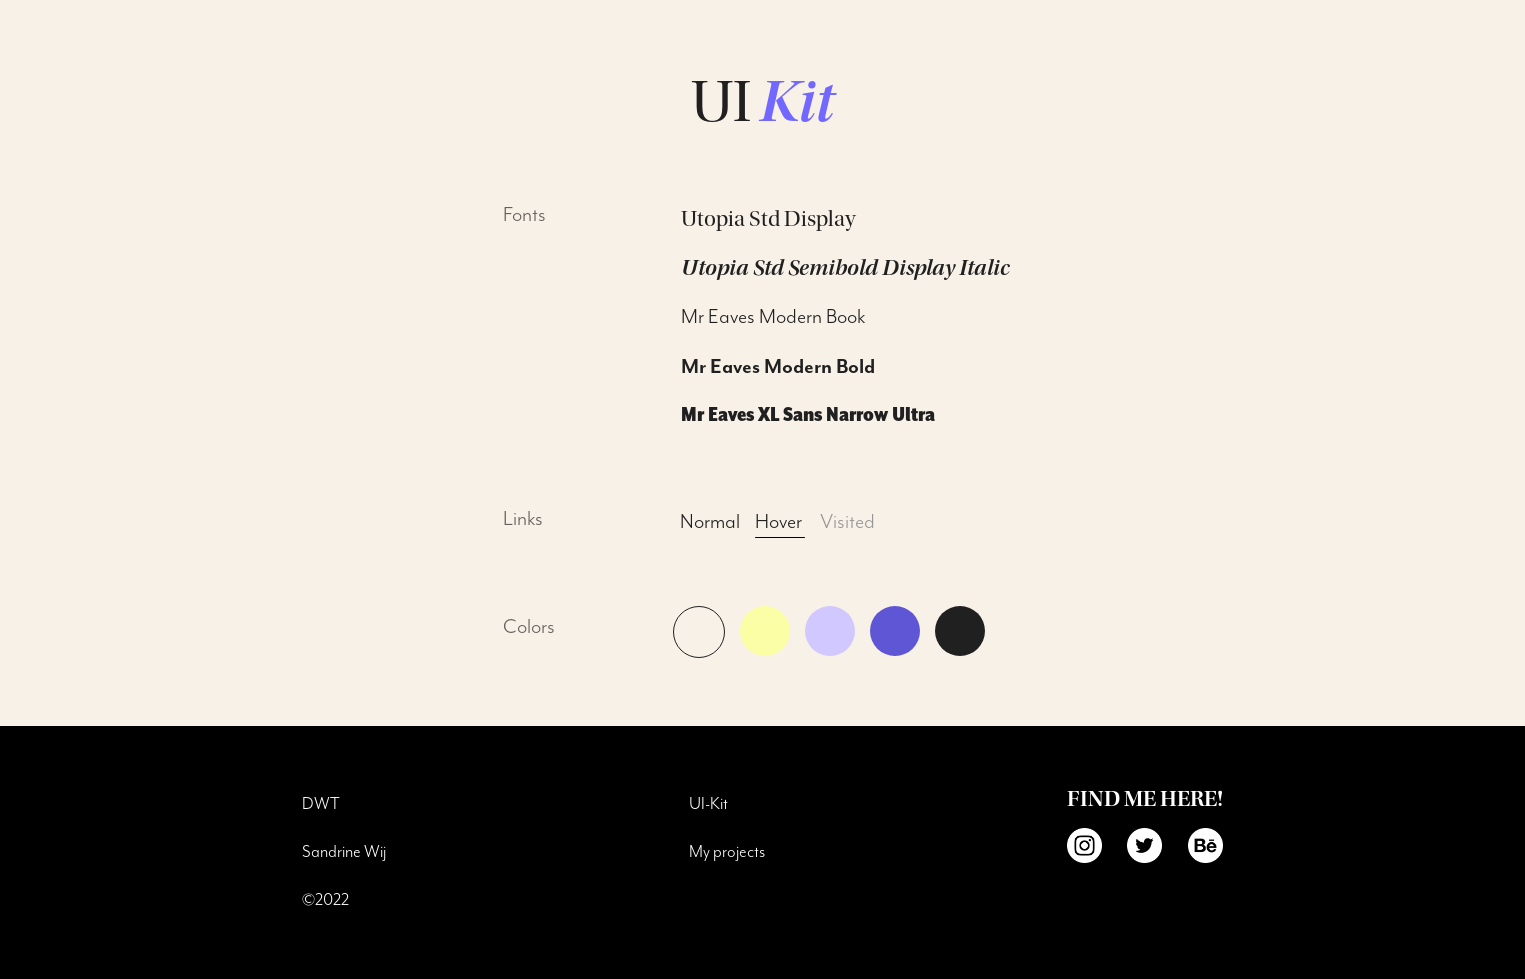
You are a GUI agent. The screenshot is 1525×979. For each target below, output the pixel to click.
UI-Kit (708, 804)
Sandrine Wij (344, 852)
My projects (727, 852)
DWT (321, 804)
